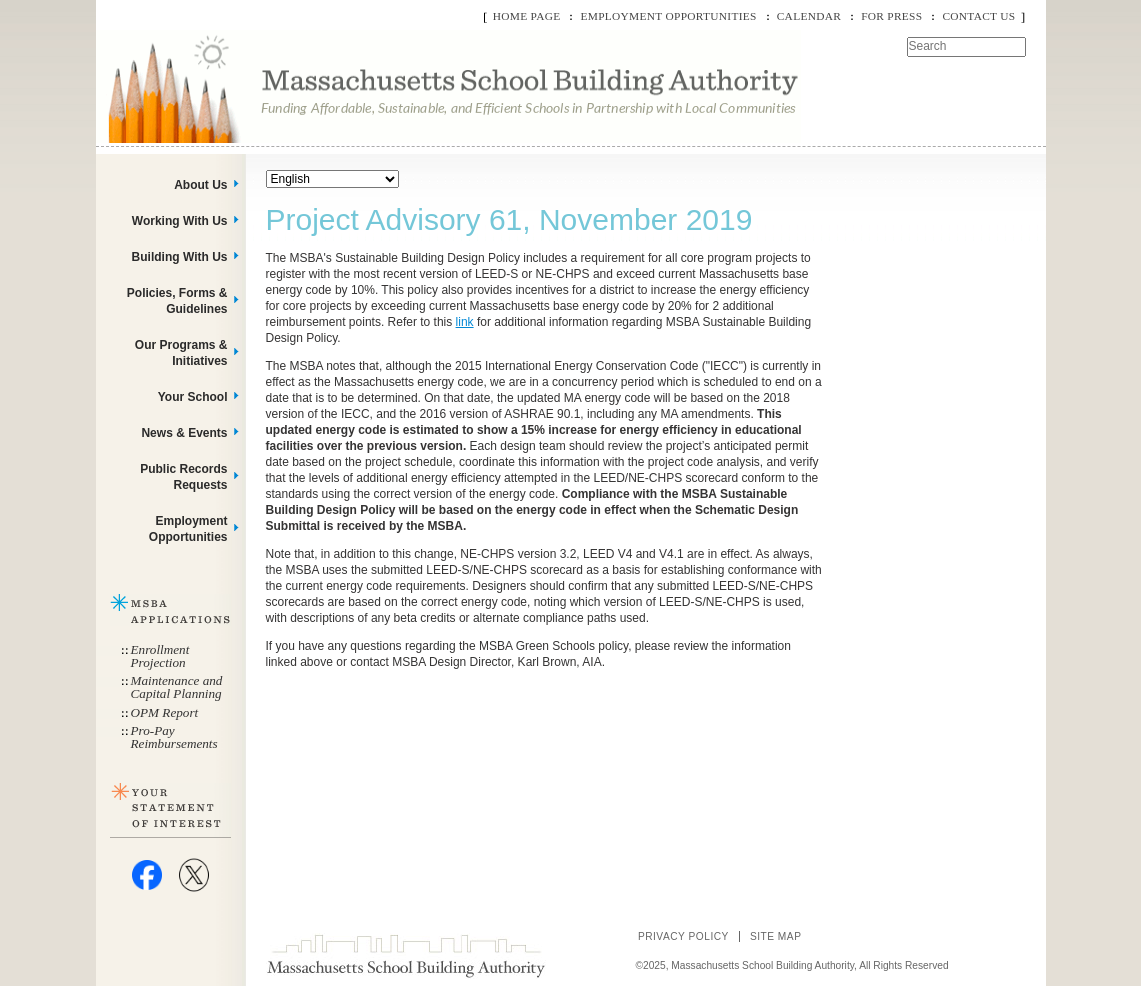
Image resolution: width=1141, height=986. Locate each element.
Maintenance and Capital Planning (177, 687)
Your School (193, 397)
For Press (891, 16)
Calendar (809, 16)
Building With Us (180, 257)
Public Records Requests (183, 477)
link (465, 322)
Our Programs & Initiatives (181, 353)
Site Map (776, 936)
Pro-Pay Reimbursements (174, 737)
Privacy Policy (683, 936)
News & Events (184, 433)
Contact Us (978, 16)
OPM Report (165, 712)
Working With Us (180, 221)
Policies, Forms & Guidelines (177, 301)
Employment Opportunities (668, 16)
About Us (200, 185)
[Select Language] (332, 179)
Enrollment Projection (160, 656)
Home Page (527, 16)
